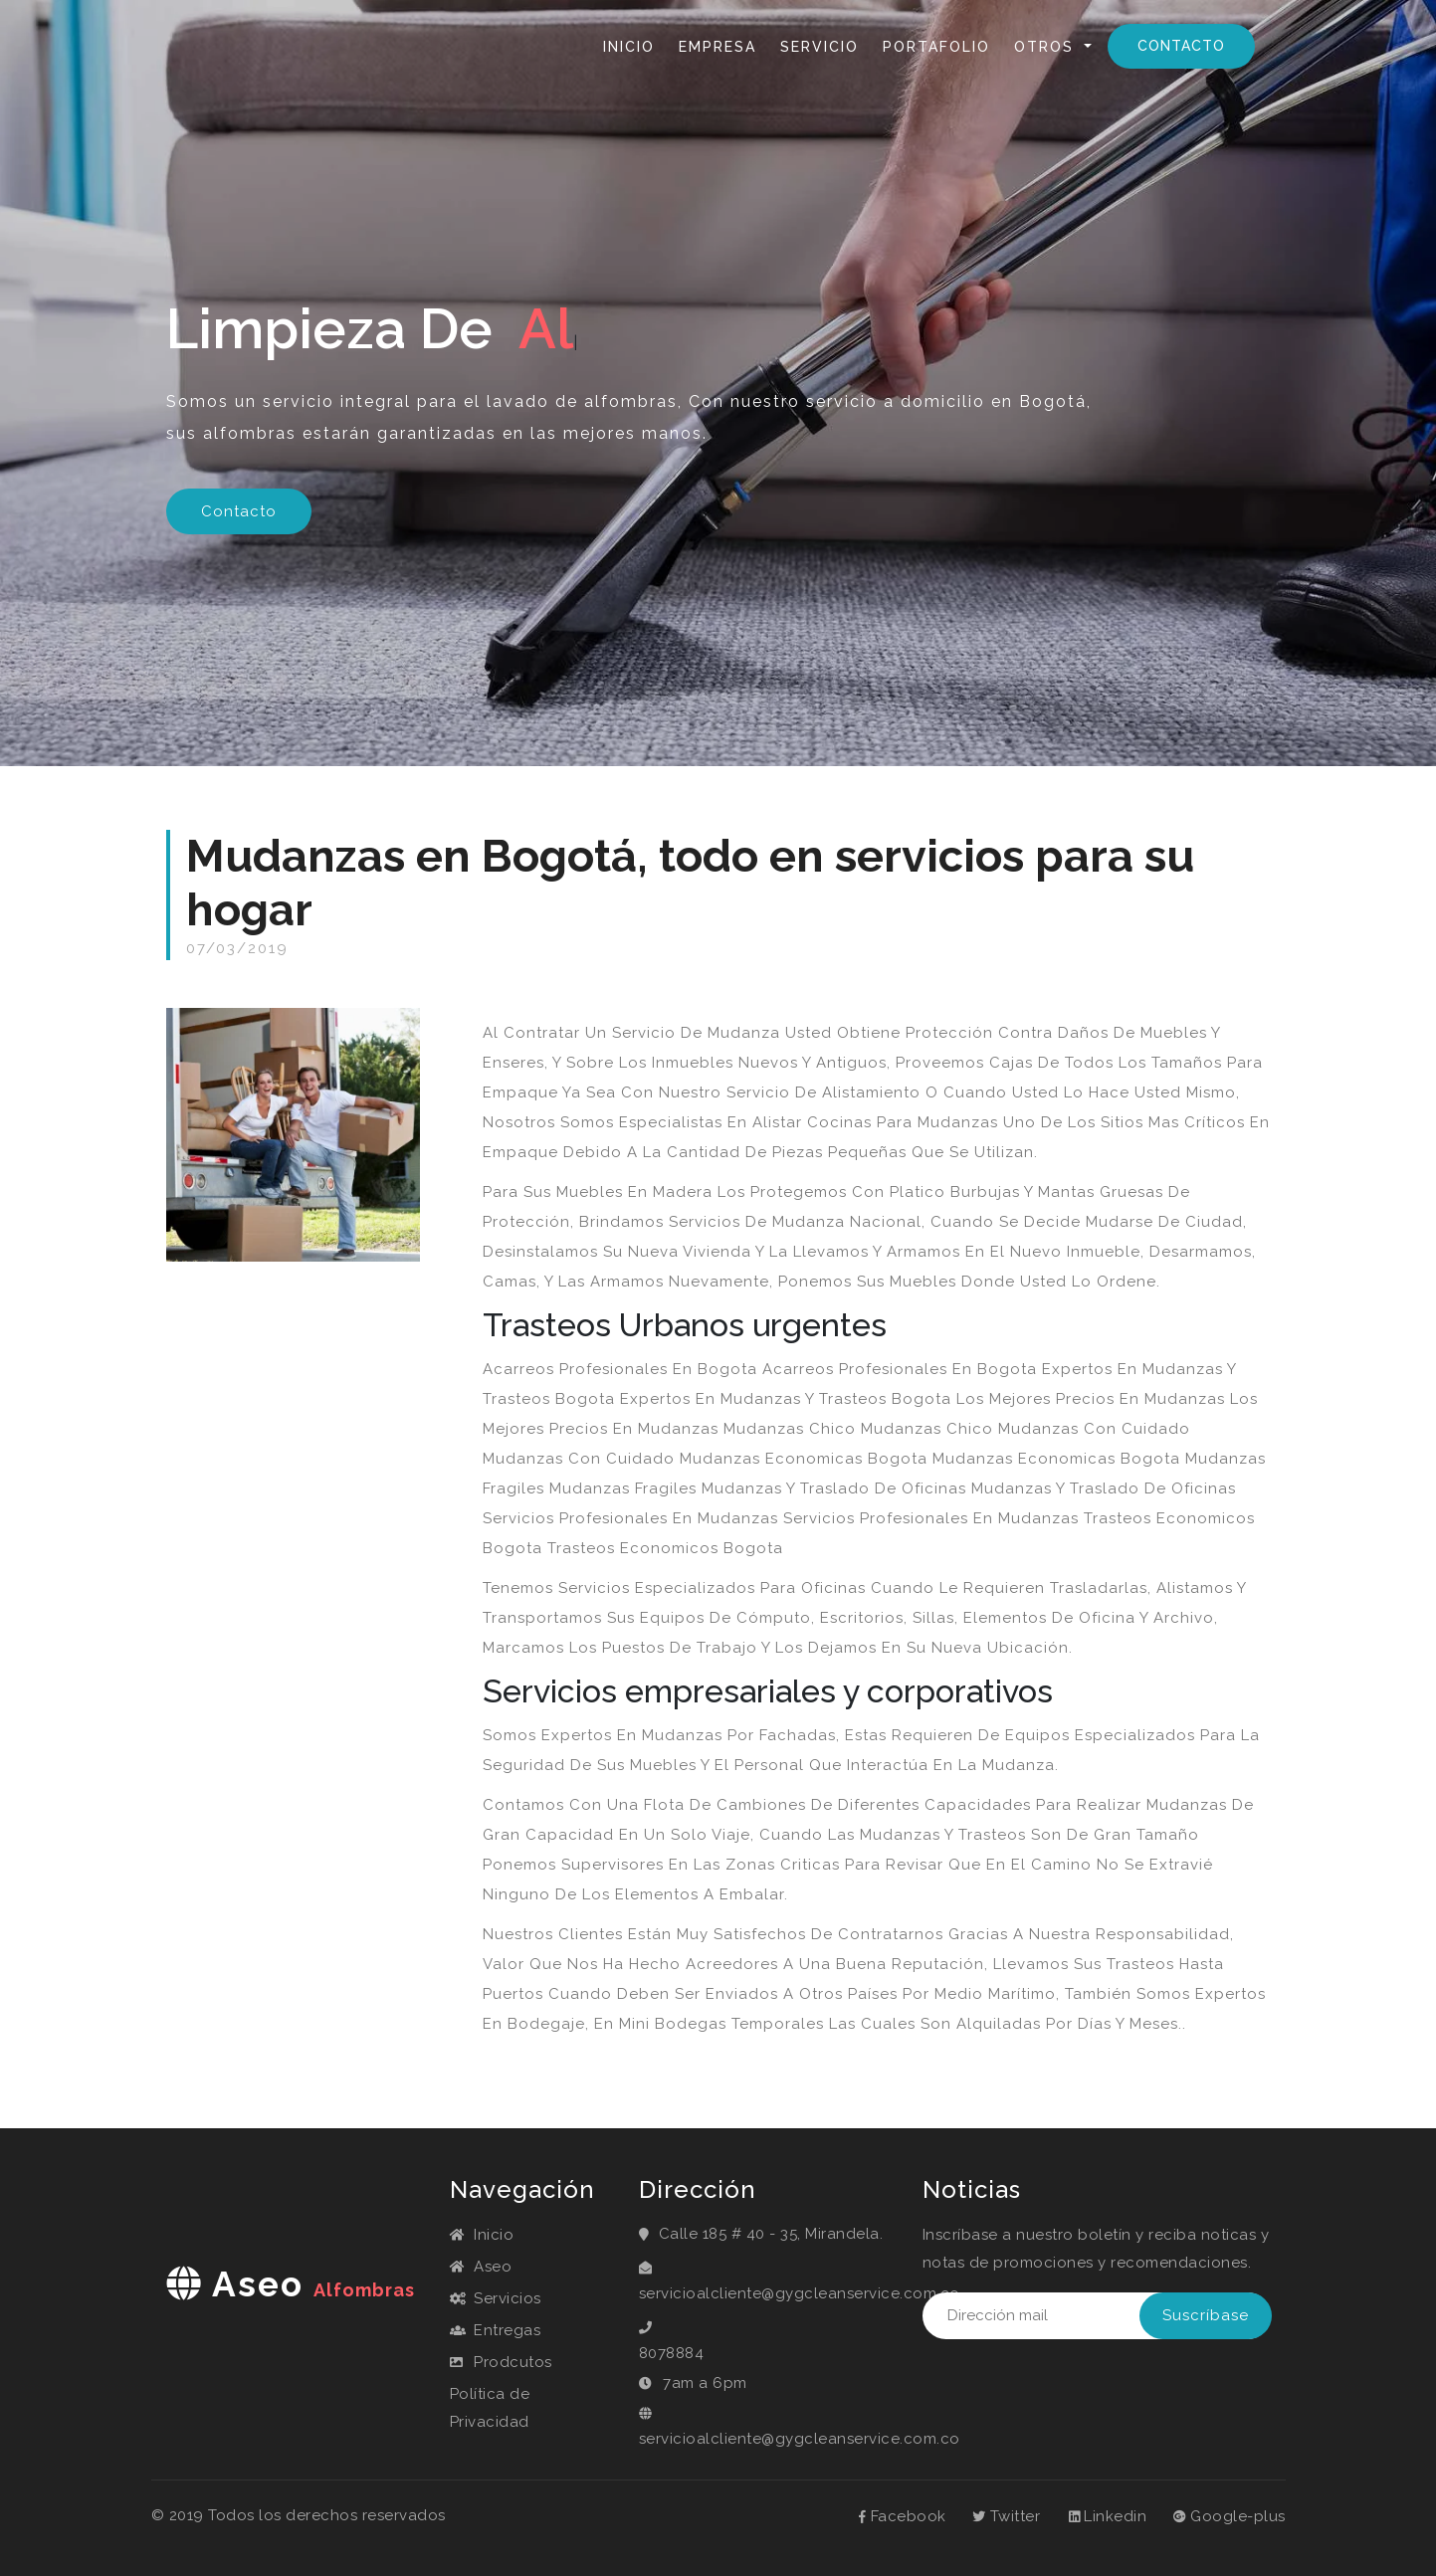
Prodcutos (501, 2362)
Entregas (495, 2330)
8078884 (672, 2353)
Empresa (717, 47)
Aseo (481, 2267)
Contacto (1181, 46)
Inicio (633, 45)
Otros (1047, 47)
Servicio (819, 47)
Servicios (495, 2298)
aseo (290, 2284)
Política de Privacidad (490, 2408)
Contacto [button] (239, 511)
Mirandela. (844, 2234)
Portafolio (936, 47)
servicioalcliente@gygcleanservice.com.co (766, 2293)
